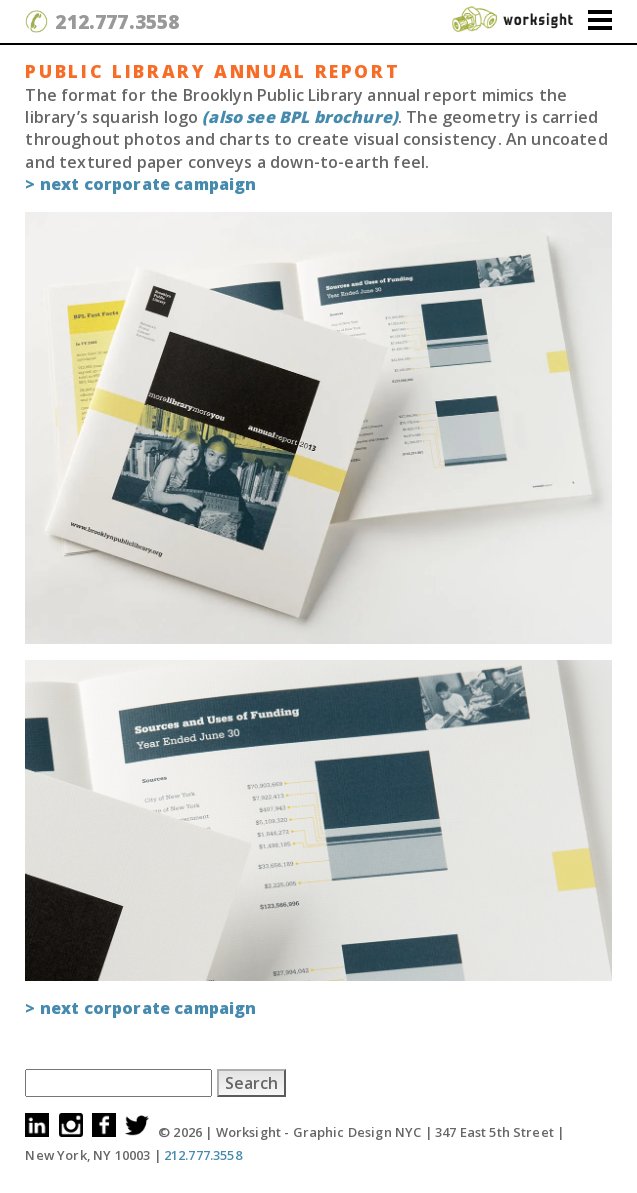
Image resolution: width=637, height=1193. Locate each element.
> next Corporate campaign (140, 184)
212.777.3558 (117, 21)
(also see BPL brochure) (300, 117)
